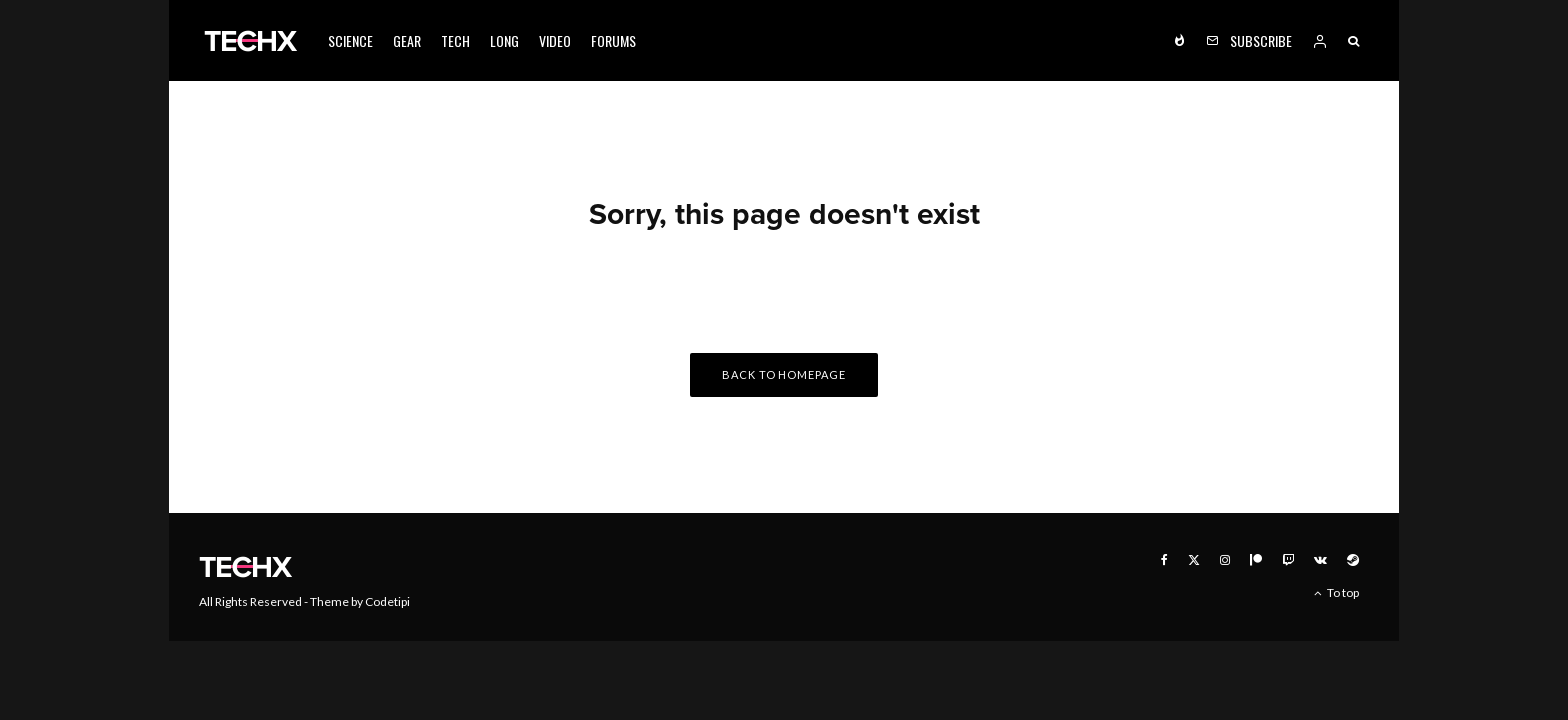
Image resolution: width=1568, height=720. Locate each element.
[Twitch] (1288, 560)
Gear (407, 40)
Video (555, 40)
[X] (1194, 560)
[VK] (1320, 560)
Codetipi (387, 601)
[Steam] (1353, 560)
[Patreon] (1256, 560)
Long (504, 40)
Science (350, 40)
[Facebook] (1164, 560)
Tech (455, 40)
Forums (613, 40)
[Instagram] (1225, 560)
